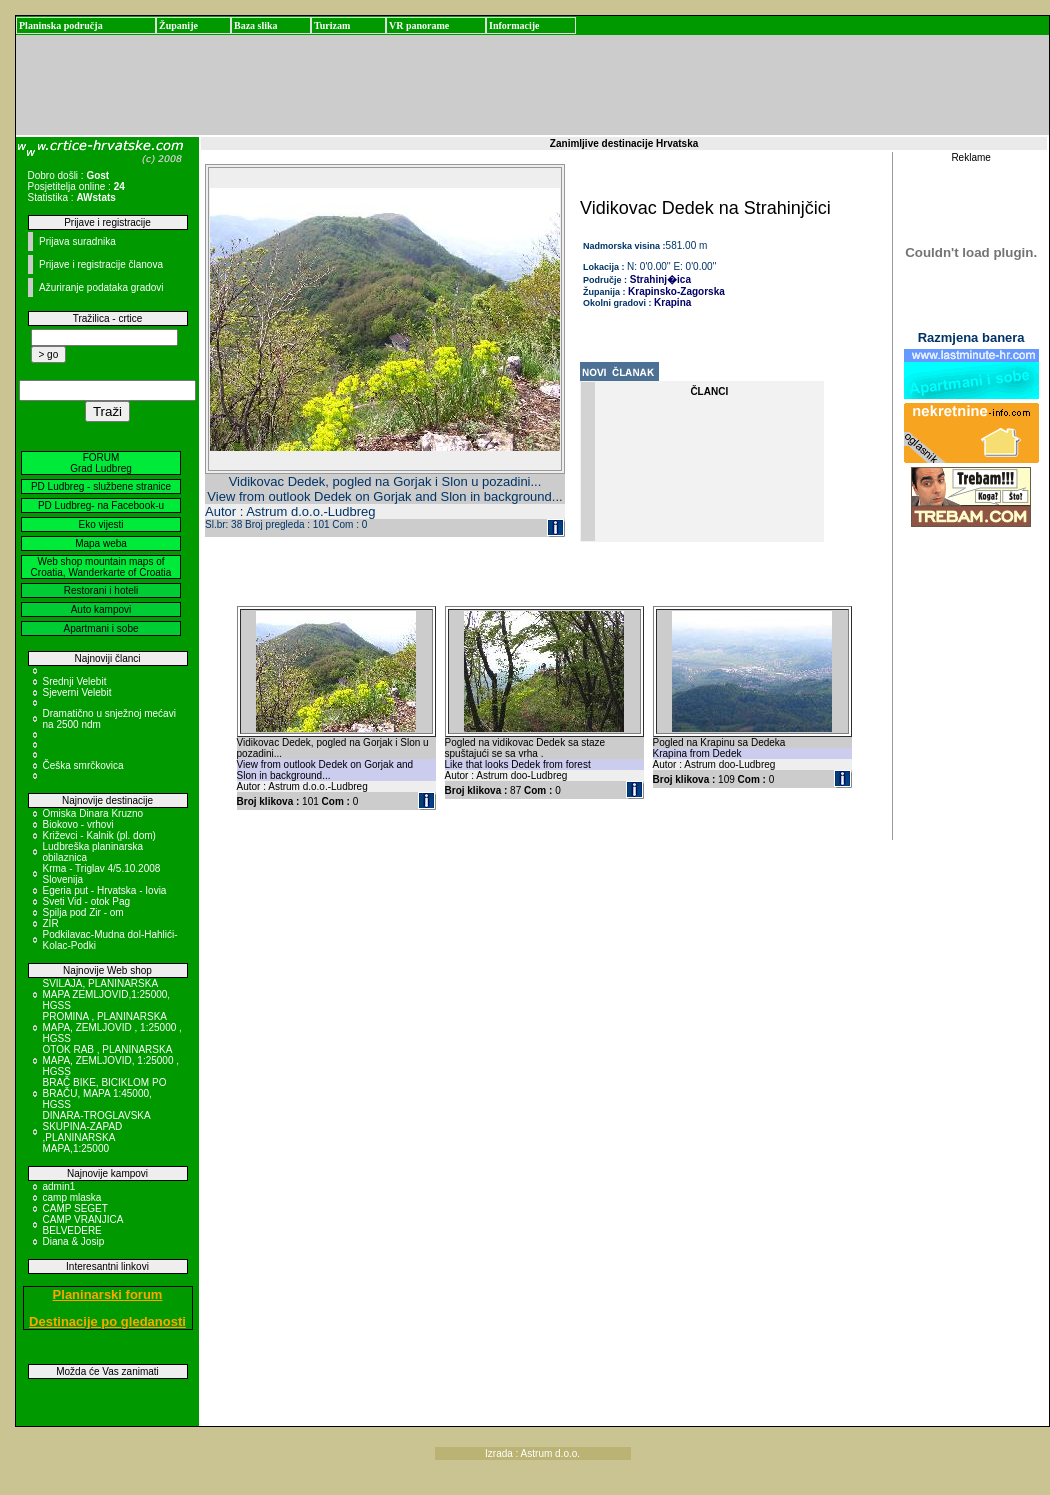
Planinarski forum (108, 1294)
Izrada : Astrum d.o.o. (532, 1453)
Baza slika (256, 25)
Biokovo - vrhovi (78, 824)
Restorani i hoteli (101, 590)
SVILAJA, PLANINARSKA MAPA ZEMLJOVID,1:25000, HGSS (107, 994)
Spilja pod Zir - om (83, 912)
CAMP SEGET (75, 1208)
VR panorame (419, 25)
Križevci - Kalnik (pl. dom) (99, 835)
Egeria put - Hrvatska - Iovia (105, 890)
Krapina (672, 302)
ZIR (51, 923)
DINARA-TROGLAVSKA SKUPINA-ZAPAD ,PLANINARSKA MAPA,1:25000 (97, 1132)
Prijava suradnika (77, 241)
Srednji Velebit (75, 681)
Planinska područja (61, 25)
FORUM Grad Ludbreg (101, 463)
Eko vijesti (100, 524)
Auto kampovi (101, 609)
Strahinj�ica (659, 279)
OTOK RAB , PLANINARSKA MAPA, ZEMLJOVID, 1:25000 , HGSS (111, 1060)
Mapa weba (101, 543)
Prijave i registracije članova (101, 264)
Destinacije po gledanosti (107, 1321)
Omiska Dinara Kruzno (93, 813)
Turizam (332, 25)
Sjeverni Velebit (77, 692)
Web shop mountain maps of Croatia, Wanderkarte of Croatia (101, 567)
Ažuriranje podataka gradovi (101, 287)
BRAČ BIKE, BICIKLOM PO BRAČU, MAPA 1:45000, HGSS (105, 1093)
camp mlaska (72, 1197)
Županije (178, 25)
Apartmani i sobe (100, 628)
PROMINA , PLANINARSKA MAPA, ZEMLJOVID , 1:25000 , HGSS (112, 1027)
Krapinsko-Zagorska (676, 291)
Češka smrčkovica (83, 765)
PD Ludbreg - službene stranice (101, 486)
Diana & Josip (74, 1241)
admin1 (59, 1186)
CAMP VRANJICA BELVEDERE (83, 1225)
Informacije (514, 25)
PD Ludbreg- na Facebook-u (101, 505)
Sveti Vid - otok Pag (87, 901)
